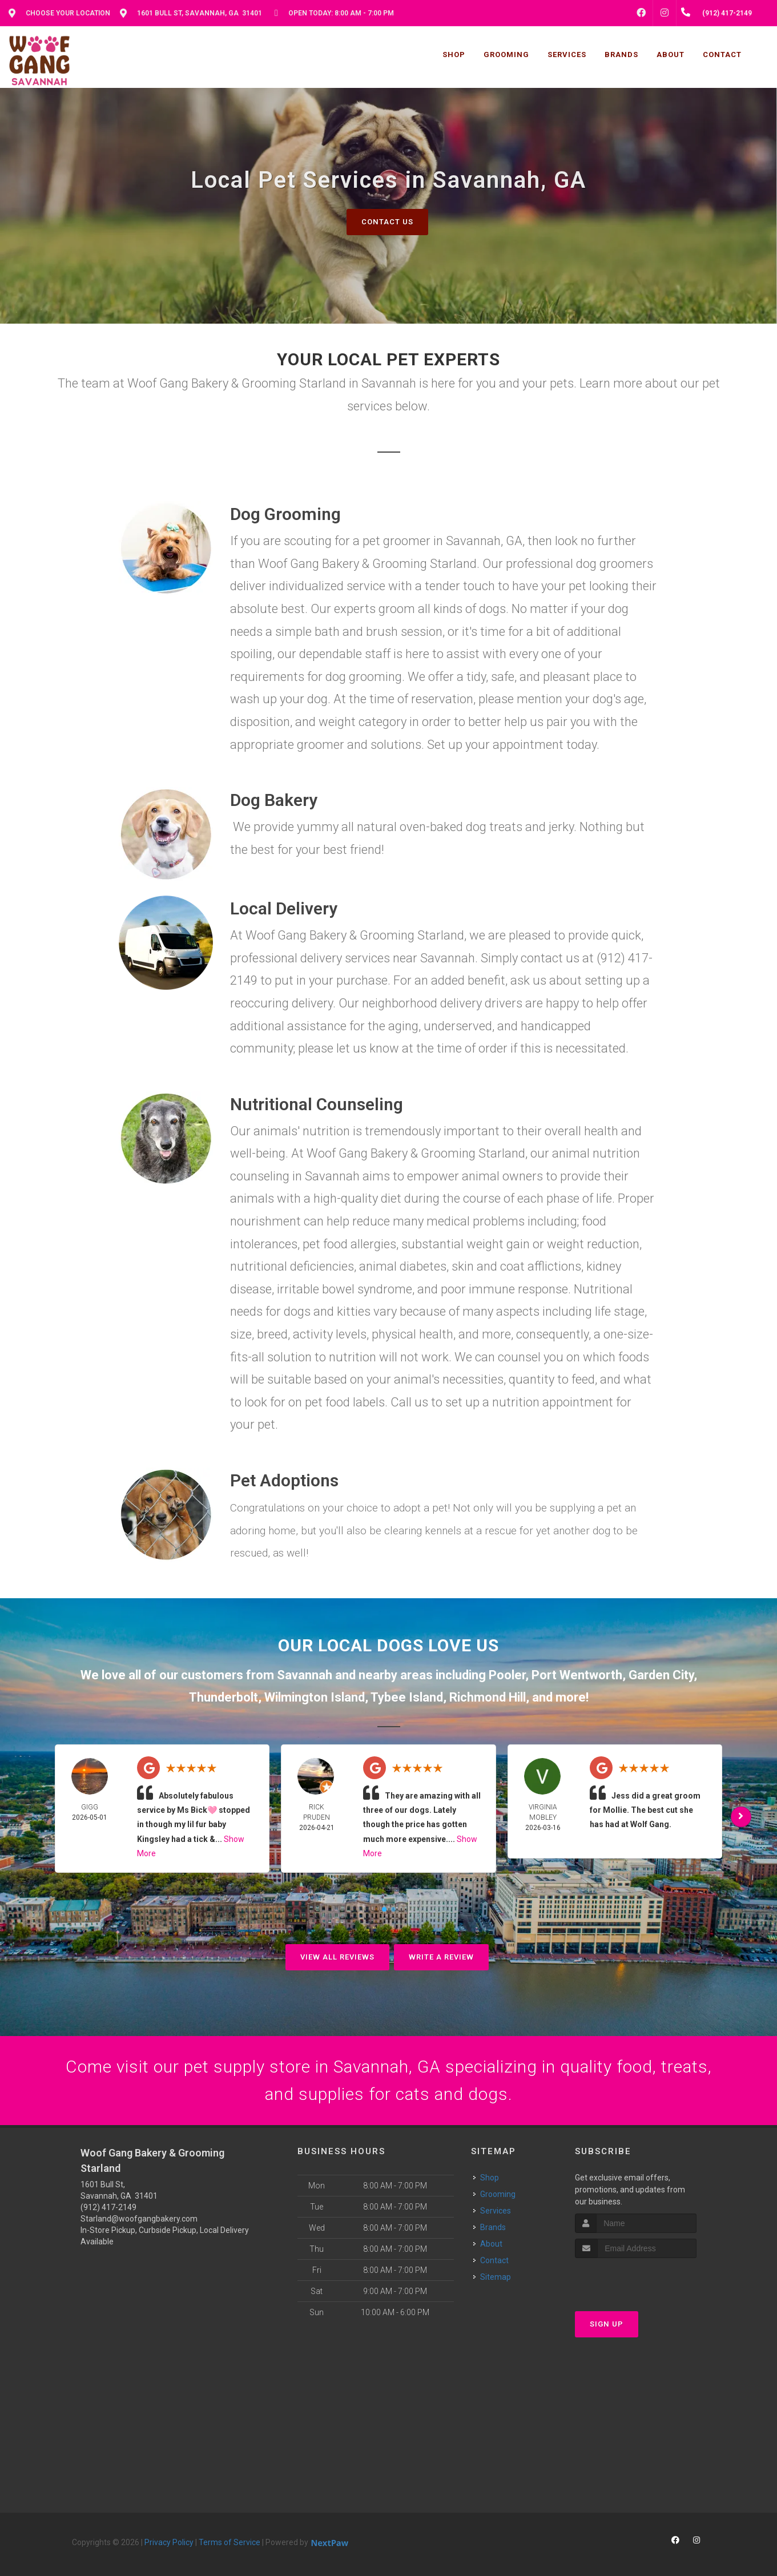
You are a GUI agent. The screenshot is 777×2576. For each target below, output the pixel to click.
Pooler (507, 1675)
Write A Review (441, 1957)
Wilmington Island (314, 1697)
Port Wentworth (577, 1675)
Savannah (304, 1675)
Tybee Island (407, 1697)
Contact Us (387, 221)
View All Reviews (337, 1957)
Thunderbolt (223, 1697)
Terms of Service (229, 2542)
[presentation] (636, 2279)
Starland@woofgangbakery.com (139, 2218)
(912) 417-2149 (108, 2207)
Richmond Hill (487, 1697)
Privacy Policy (169, 2542)
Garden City (661, 1675)
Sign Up (606, 2324)
